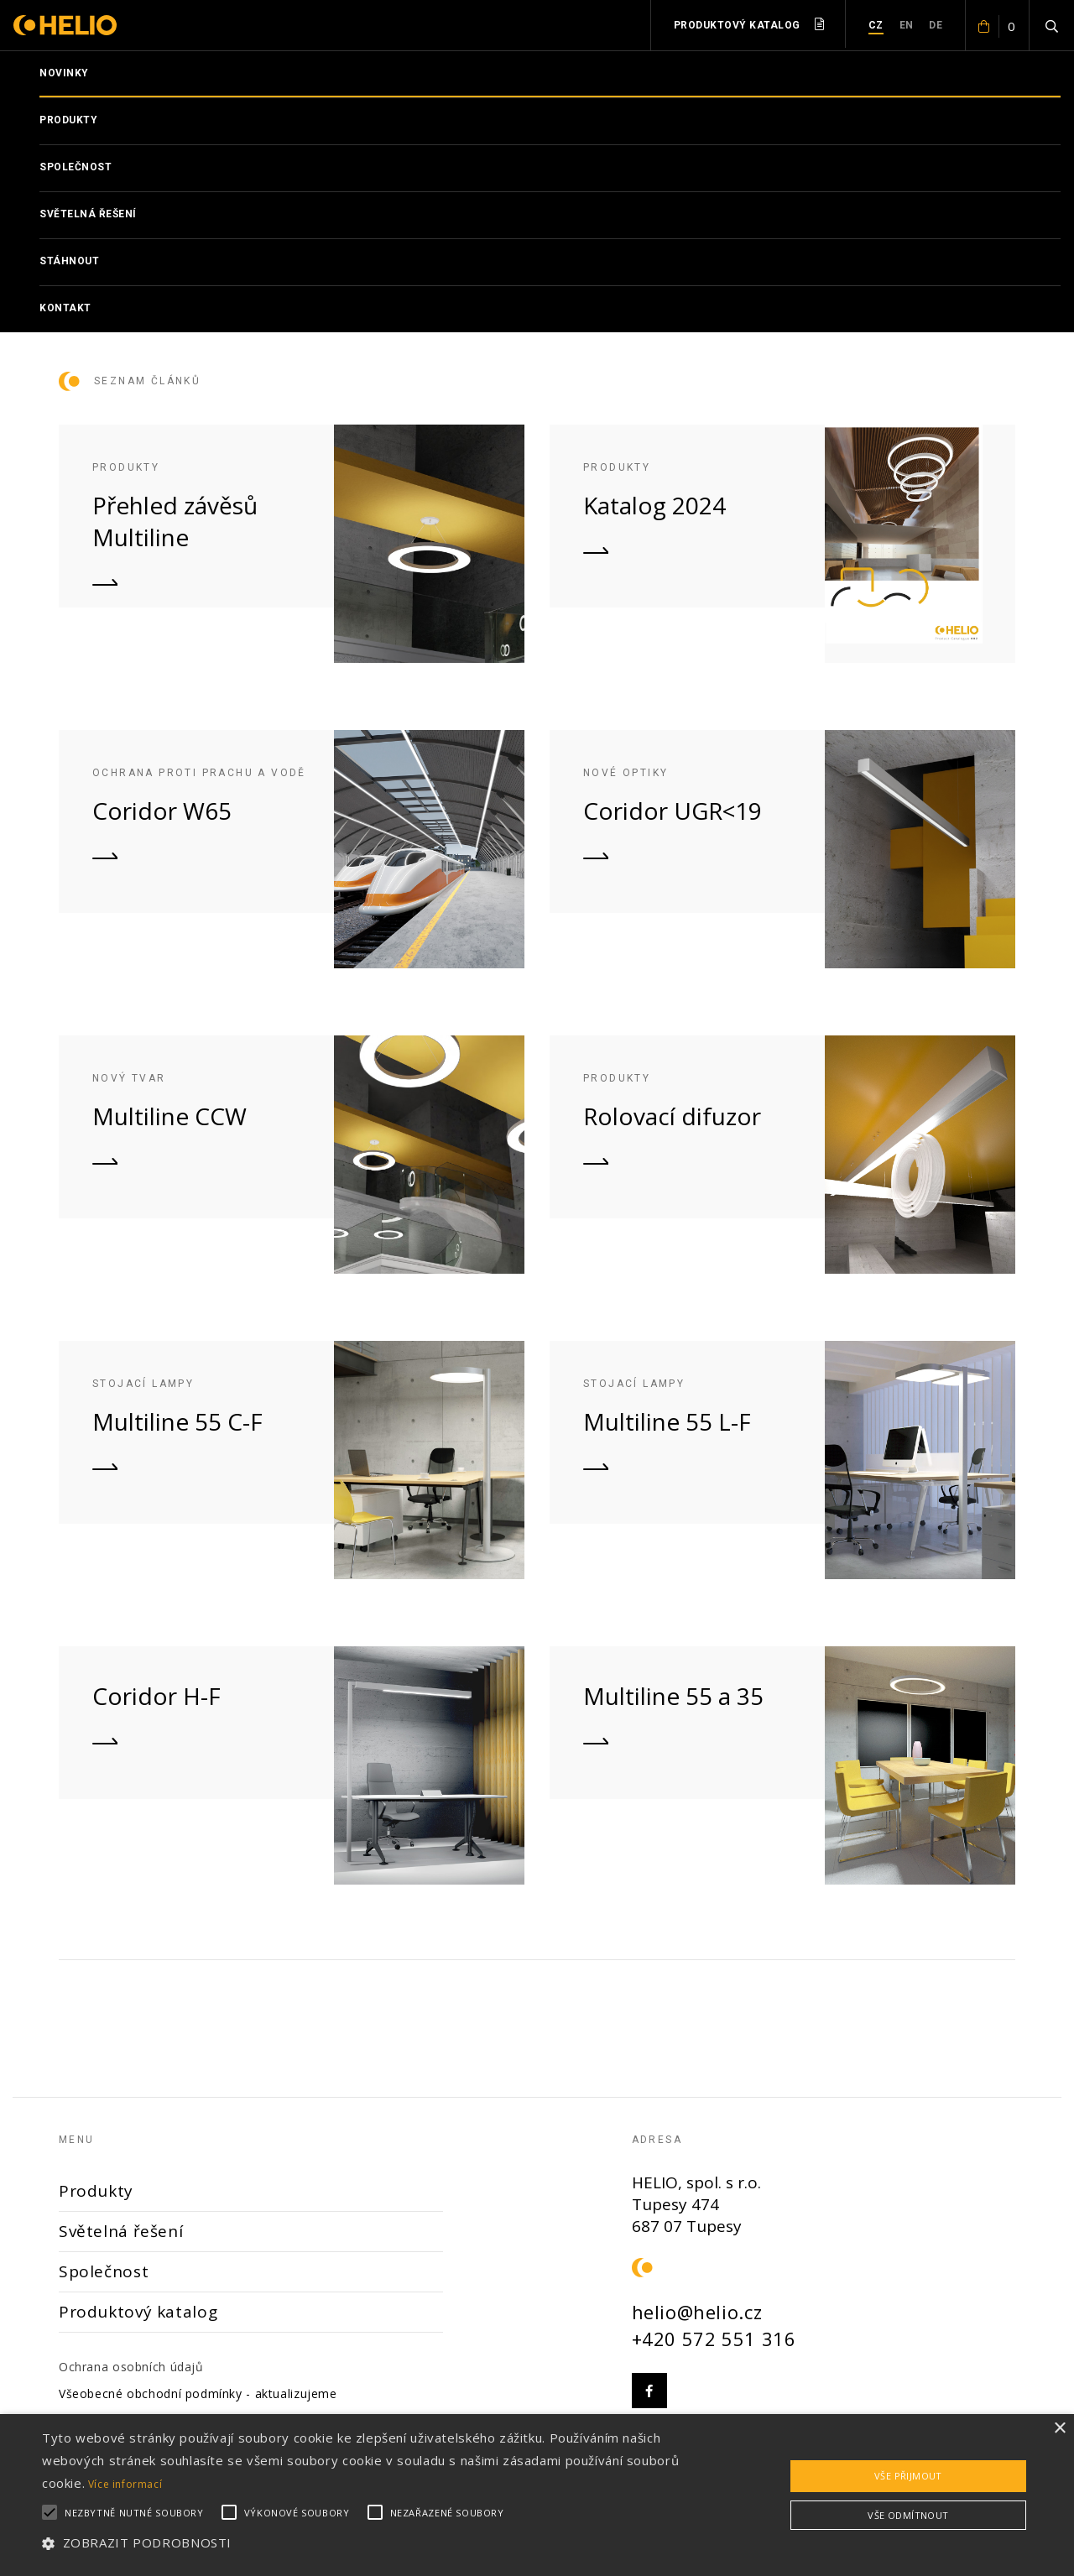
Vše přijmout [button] (908, 2475)
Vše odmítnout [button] (908, 2515)
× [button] (1059, 2428)
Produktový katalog (749, 24)
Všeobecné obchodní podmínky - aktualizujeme (198, 2393)
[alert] (537, 2495)
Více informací (125, 2484)
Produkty (68, 120)
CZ (876, 25)
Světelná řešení (88, 214)
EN (906, 25)
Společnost (75, 167)
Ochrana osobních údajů (131, 2367)
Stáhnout (69, 261)
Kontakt (65, 308)
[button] (364, 2543)
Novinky (64, 73)
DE (935, 25)
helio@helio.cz (697, 2311)
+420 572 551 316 (714, 2338)
